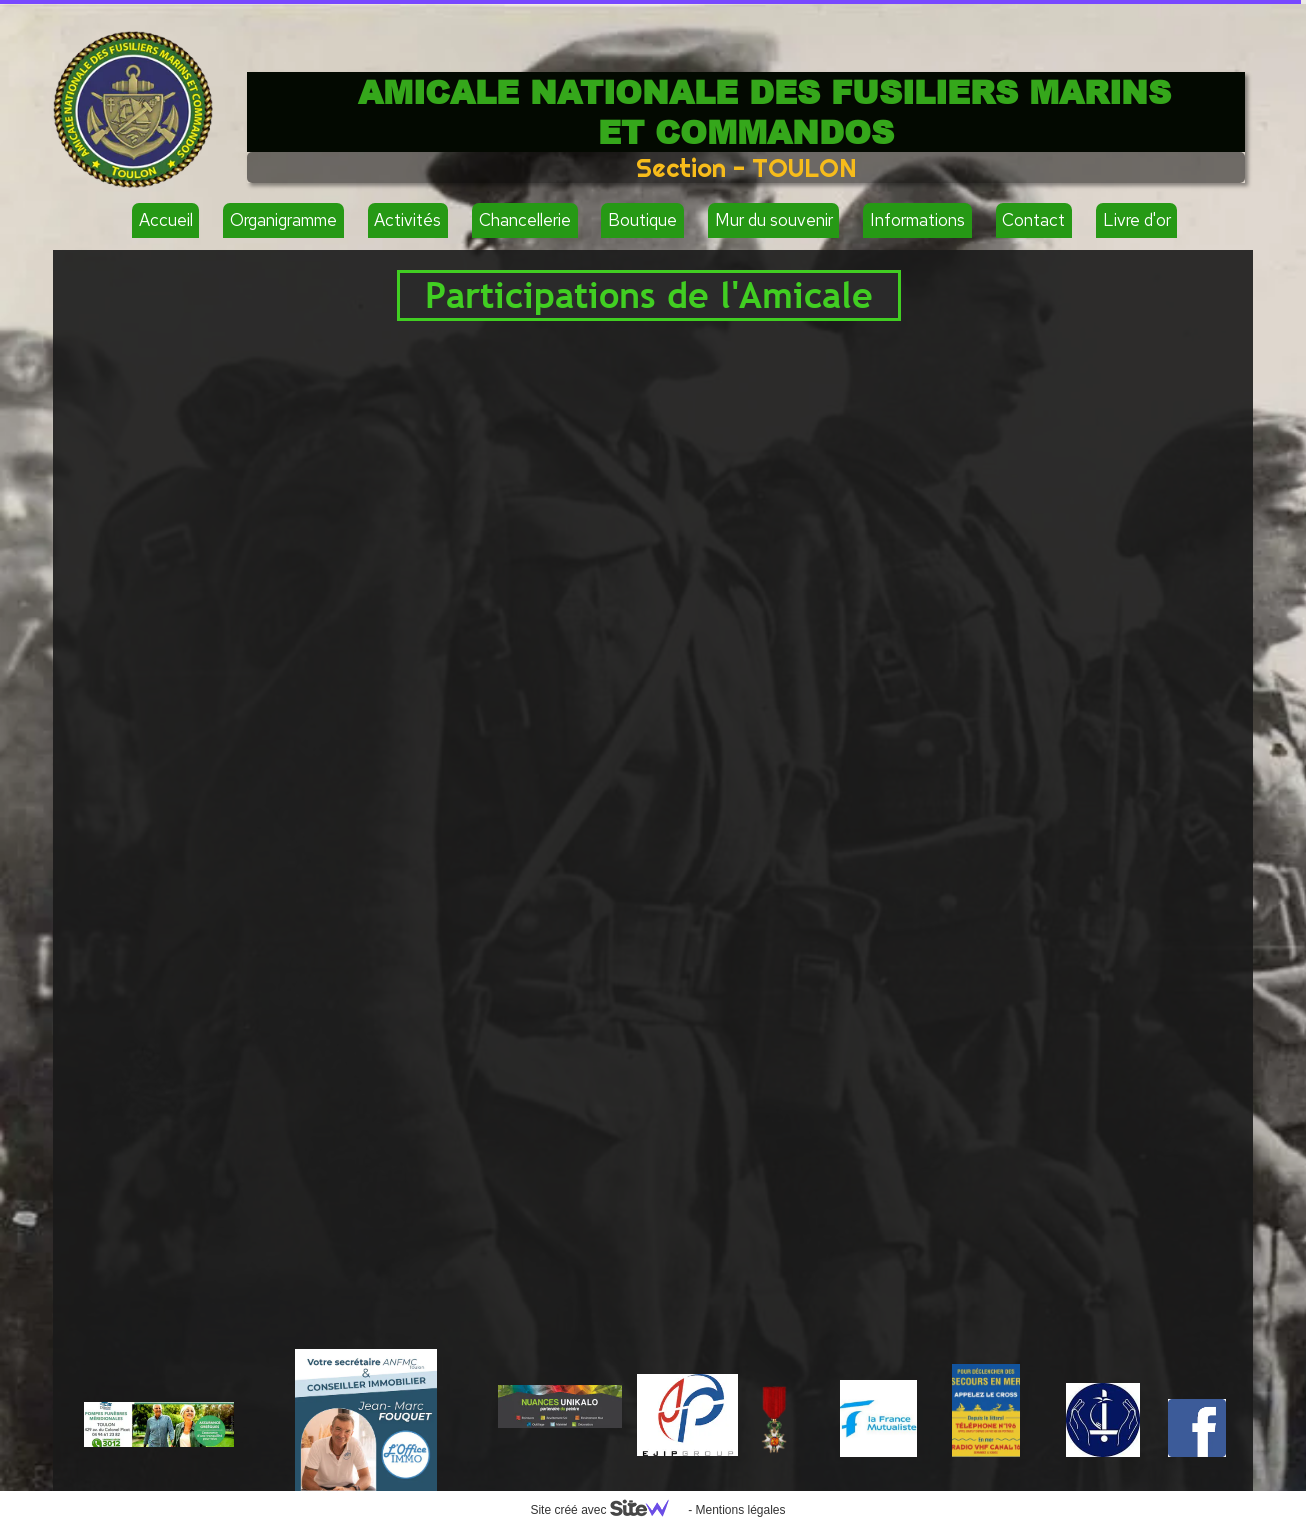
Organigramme (283, 220)
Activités (407, 220)
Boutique (642, 220)
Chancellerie (525, 220)
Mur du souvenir (774, 220)
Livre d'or (1137, 220)
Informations (917, 220)
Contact (1033, 220)
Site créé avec (607, 1510)
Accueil (166, 220)
